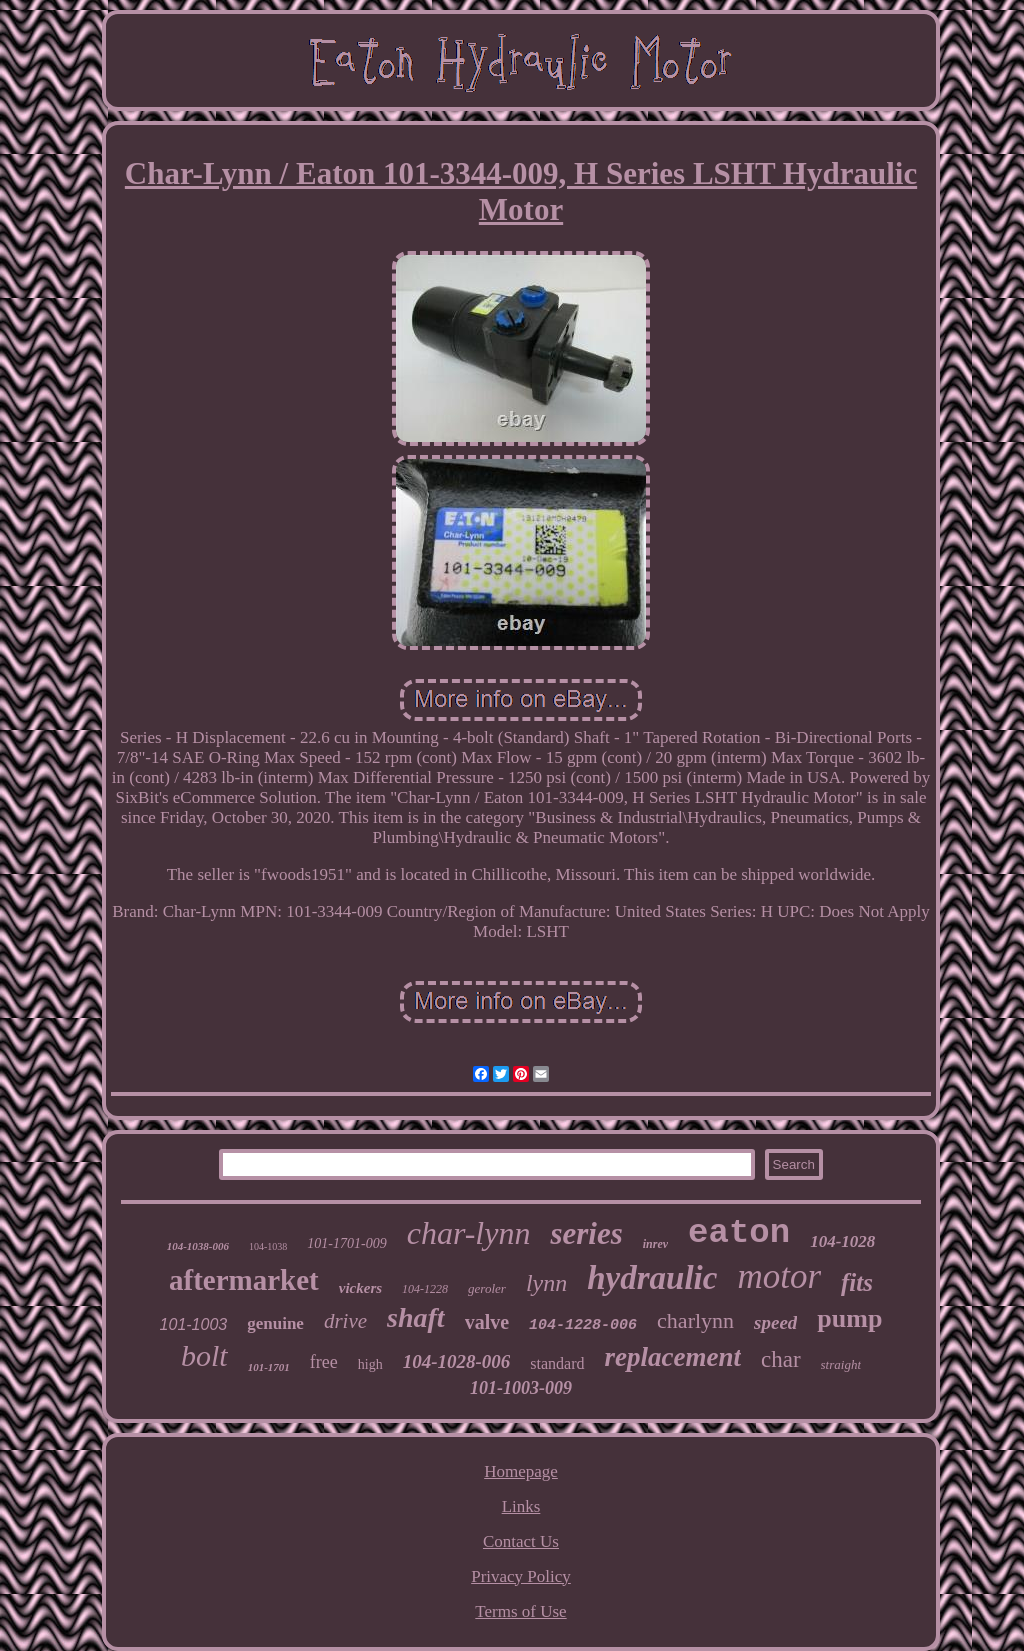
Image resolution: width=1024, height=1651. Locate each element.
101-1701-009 (346, 1243)
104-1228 (425, 1289)
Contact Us (521, 1541)
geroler (487, 1288)
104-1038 (268, 1246)
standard (557, 1363)
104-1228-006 (583, 1325)
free (324, 1362)
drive (345, 1321)
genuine (275, 1323)
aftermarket (244, 1280)
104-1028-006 (457, 1361)
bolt (204, 1355)
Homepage (521, 1471)
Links (521, 1506)
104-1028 (842, 1241)
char (781, 1359)
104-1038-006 (198, 1246)
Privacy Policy (521, 1576)
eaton (739, 1233)
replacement (673, 1357)
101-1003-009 (521, 1388)
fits (857, 1282)
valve (487, 1322)
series (586, 1233)
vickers (360, 1288)
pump (849, 1318)
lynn (546, 1283)
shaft (416, 1317)
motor (779, 1276)
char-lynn (469, 1233)
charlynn (695, 1320)
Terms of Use (520, 1611)
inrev (655, 1244)
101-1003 (194, 1324)
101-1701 (269, 1367)
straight (841, 1364)
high (370, 1364)
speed (775, 1322)
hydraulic (652, 1278)
